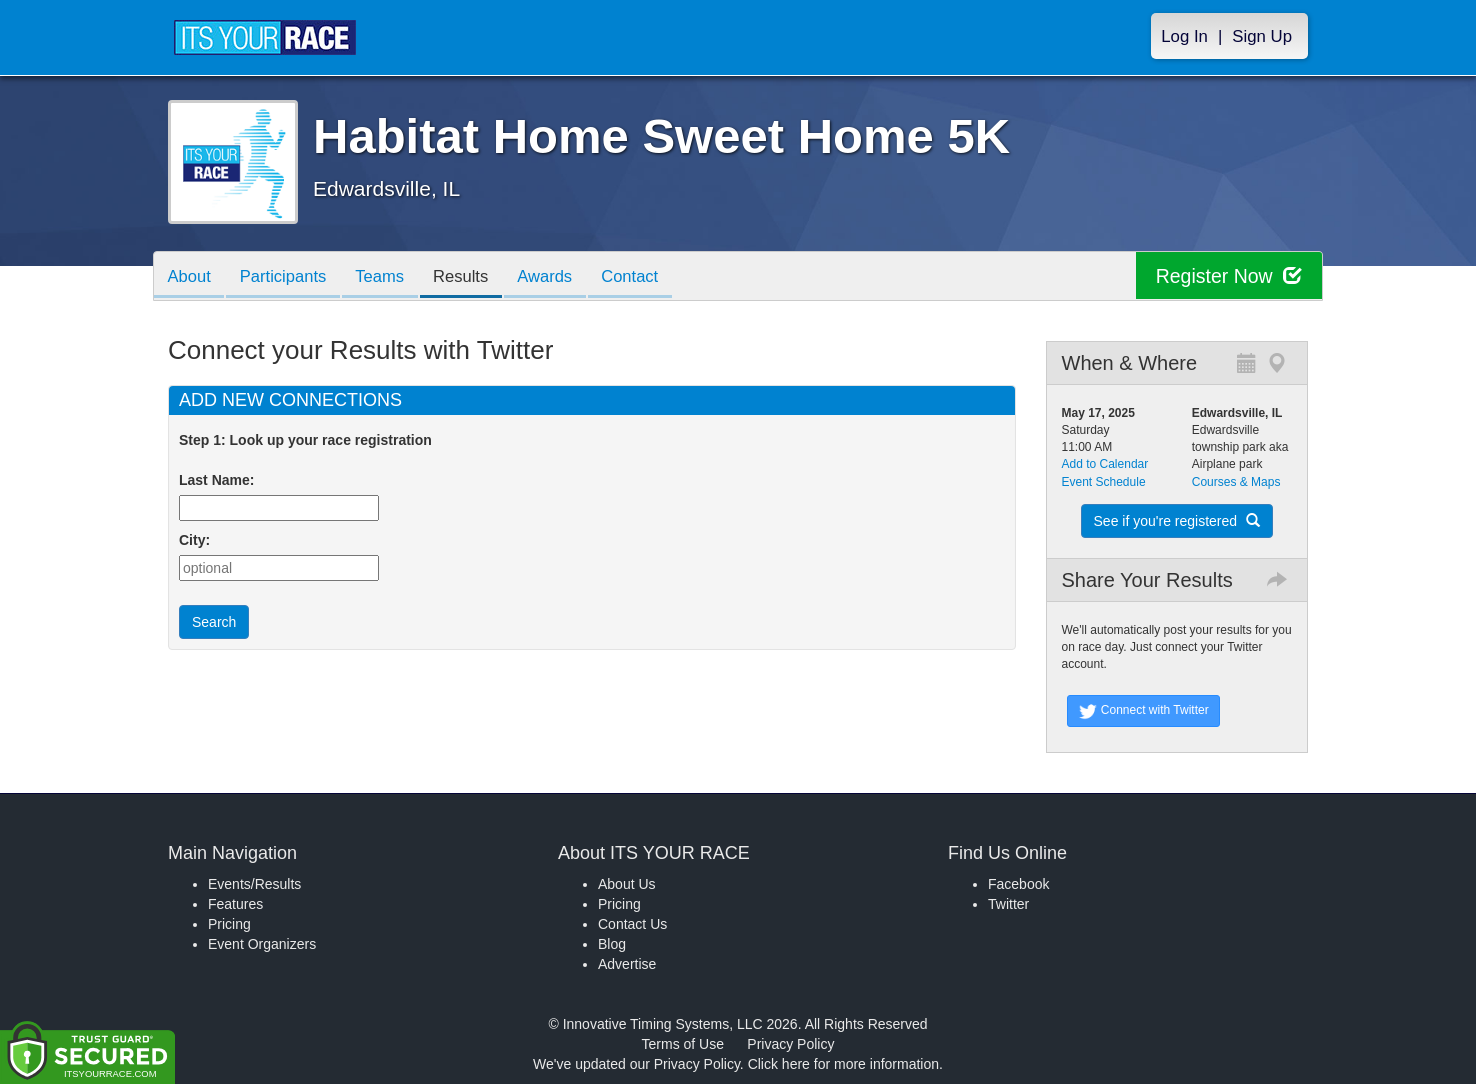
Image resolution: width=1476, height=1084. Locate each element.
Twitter (1008, 904)
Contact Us (632, 924)
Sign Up (1262, 36)
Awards (562, 277)
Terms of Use (683, 1044)
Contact (651, 277)
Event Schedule (1104, 482)
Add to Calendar (1105, 464)
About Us (627, 884)
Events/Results (254, 884)
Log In (1184, 36)
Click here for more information (843, 1064)
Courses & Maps (1236, 482)
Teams (389, 277)
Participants (289, 277)
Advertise (627, 964)
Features (235, 904)
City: (194, 540)
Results (474, 277)
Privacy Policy (790, 1044)
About (191, 277)
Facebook (1018, 884)
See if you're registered (1177, 521)
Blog (612, 944)
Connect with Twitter (1143, 711)
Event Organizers (262, 944)
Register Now (1226, 276)
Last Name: (220, 480)
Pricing (229, 924)
